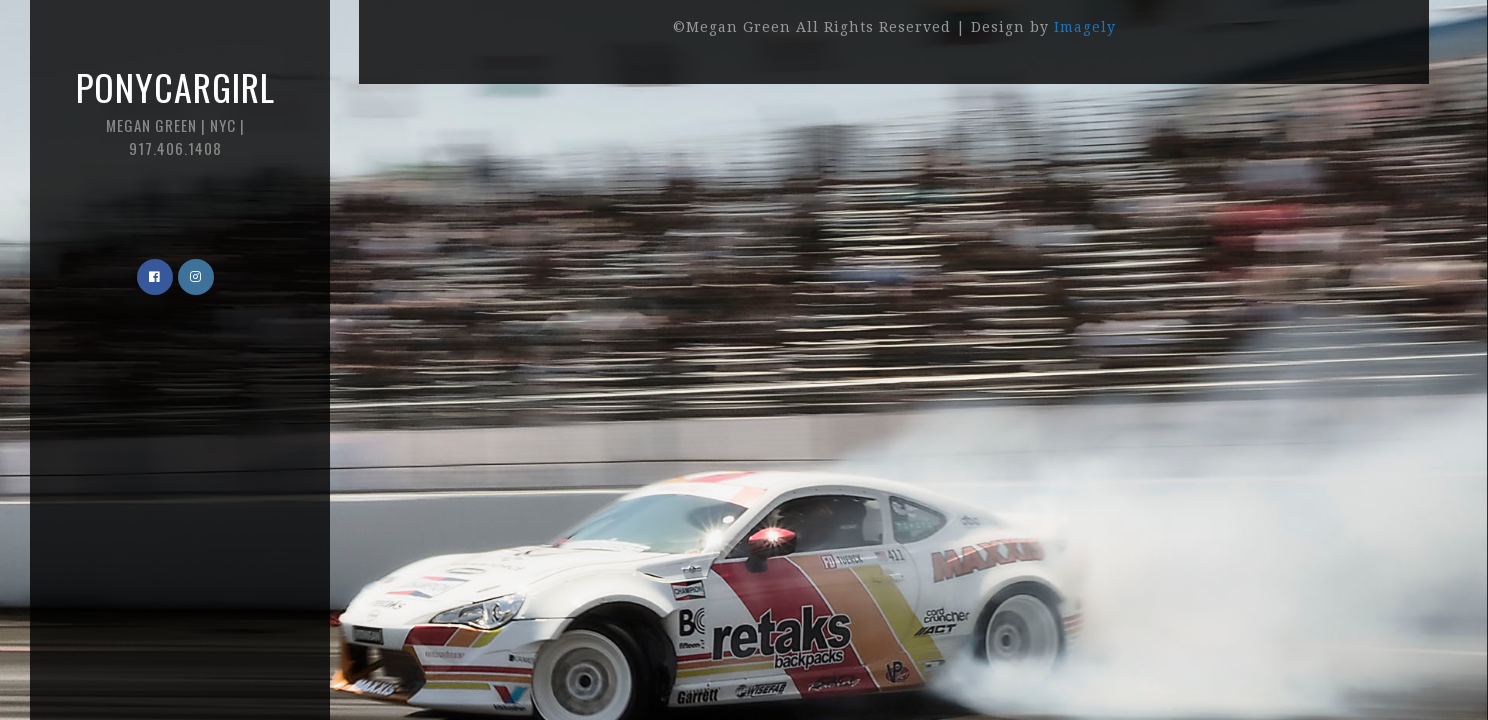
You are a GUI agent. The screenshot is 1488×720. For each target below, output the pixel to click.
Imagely (1085, 27)
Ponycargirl (175, 109)
